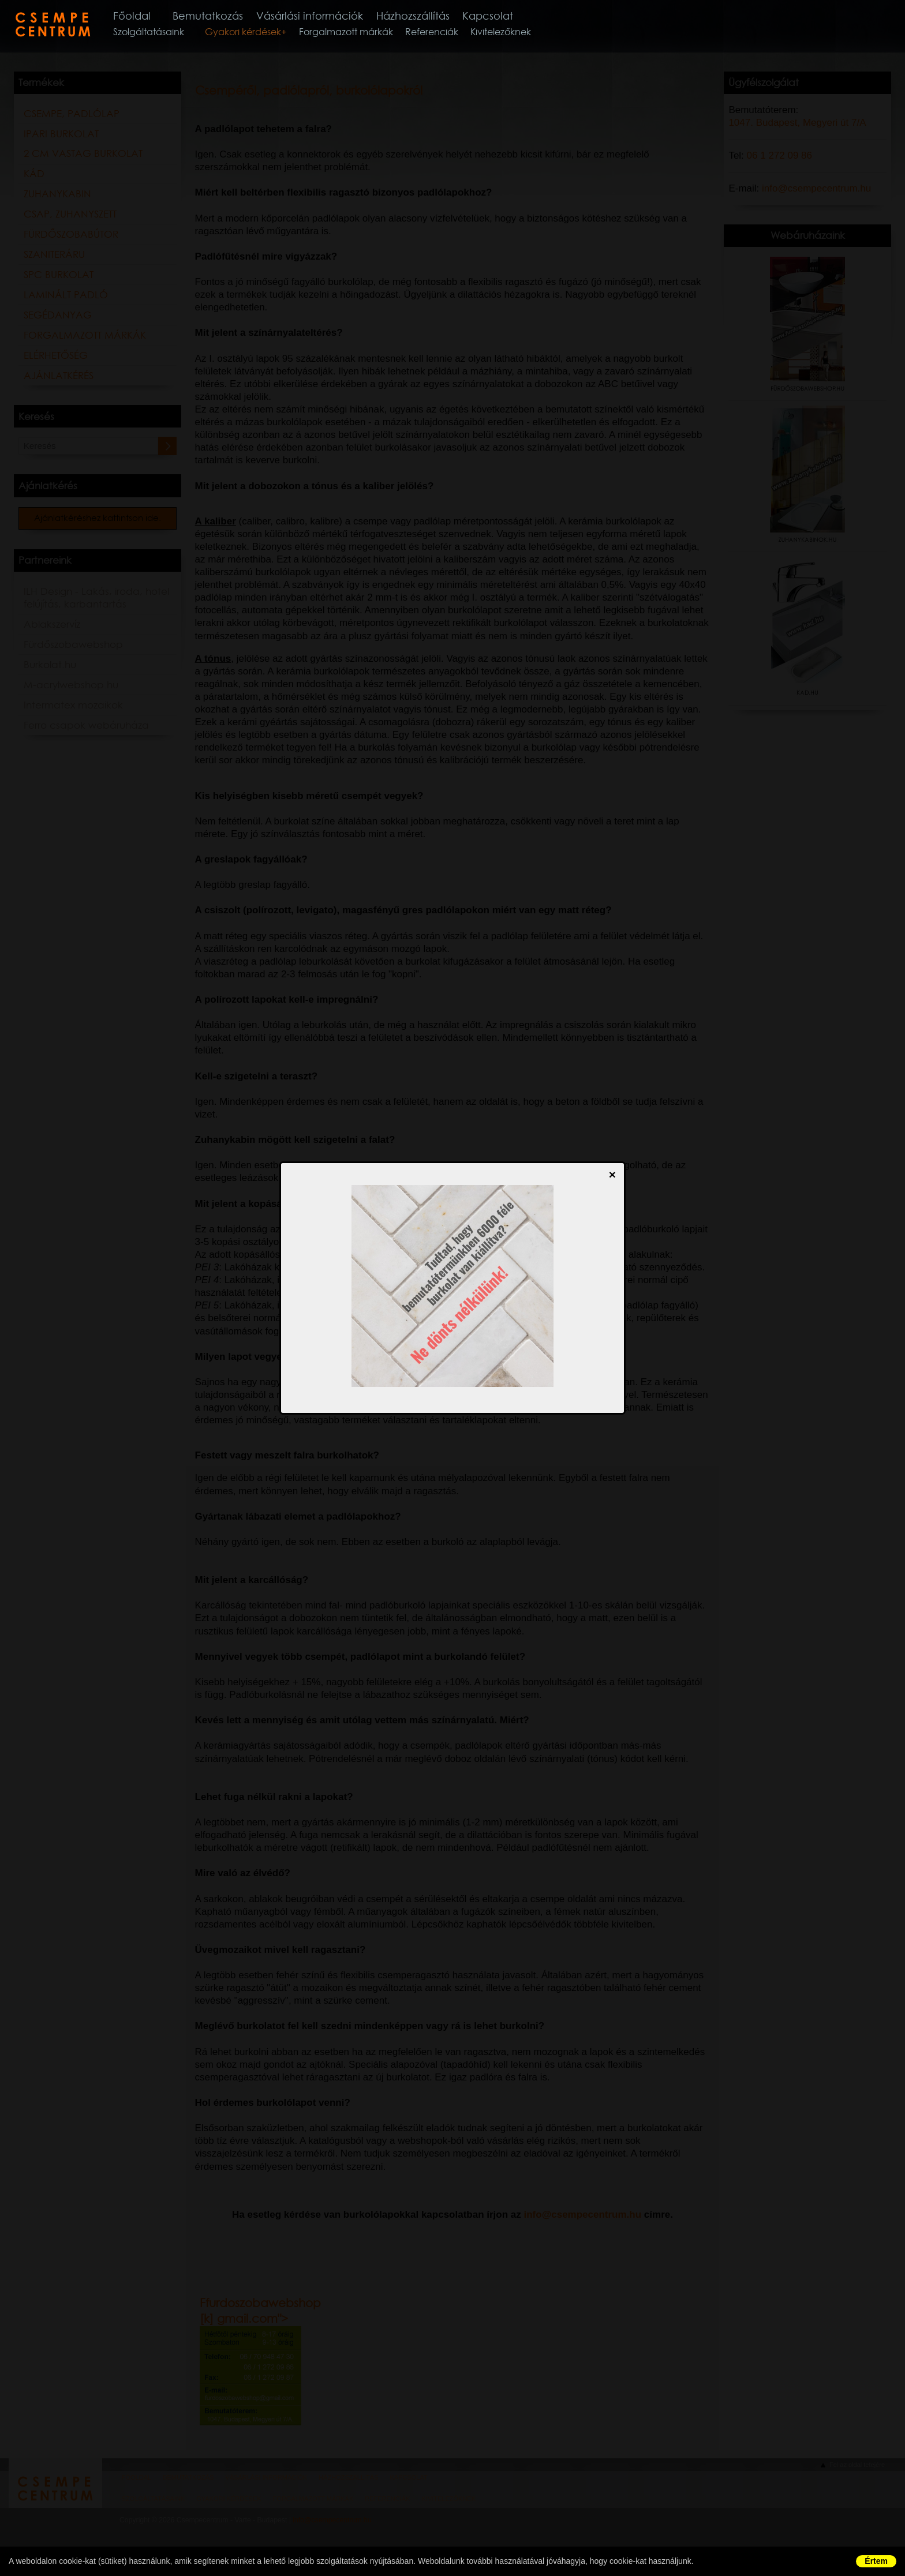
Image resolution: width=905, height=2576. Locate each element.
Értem (876, 2561)
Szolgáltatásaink (163, 34)
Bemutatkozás (227, 16)
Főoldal (148, 16)
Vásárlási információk (333, 16)
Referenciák (446, 34)
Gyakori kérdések (258, 34)
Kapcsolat (518, 16)
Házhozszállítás (441, 16)
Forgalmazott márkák (361, 34)
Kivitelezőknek (515, 34)
